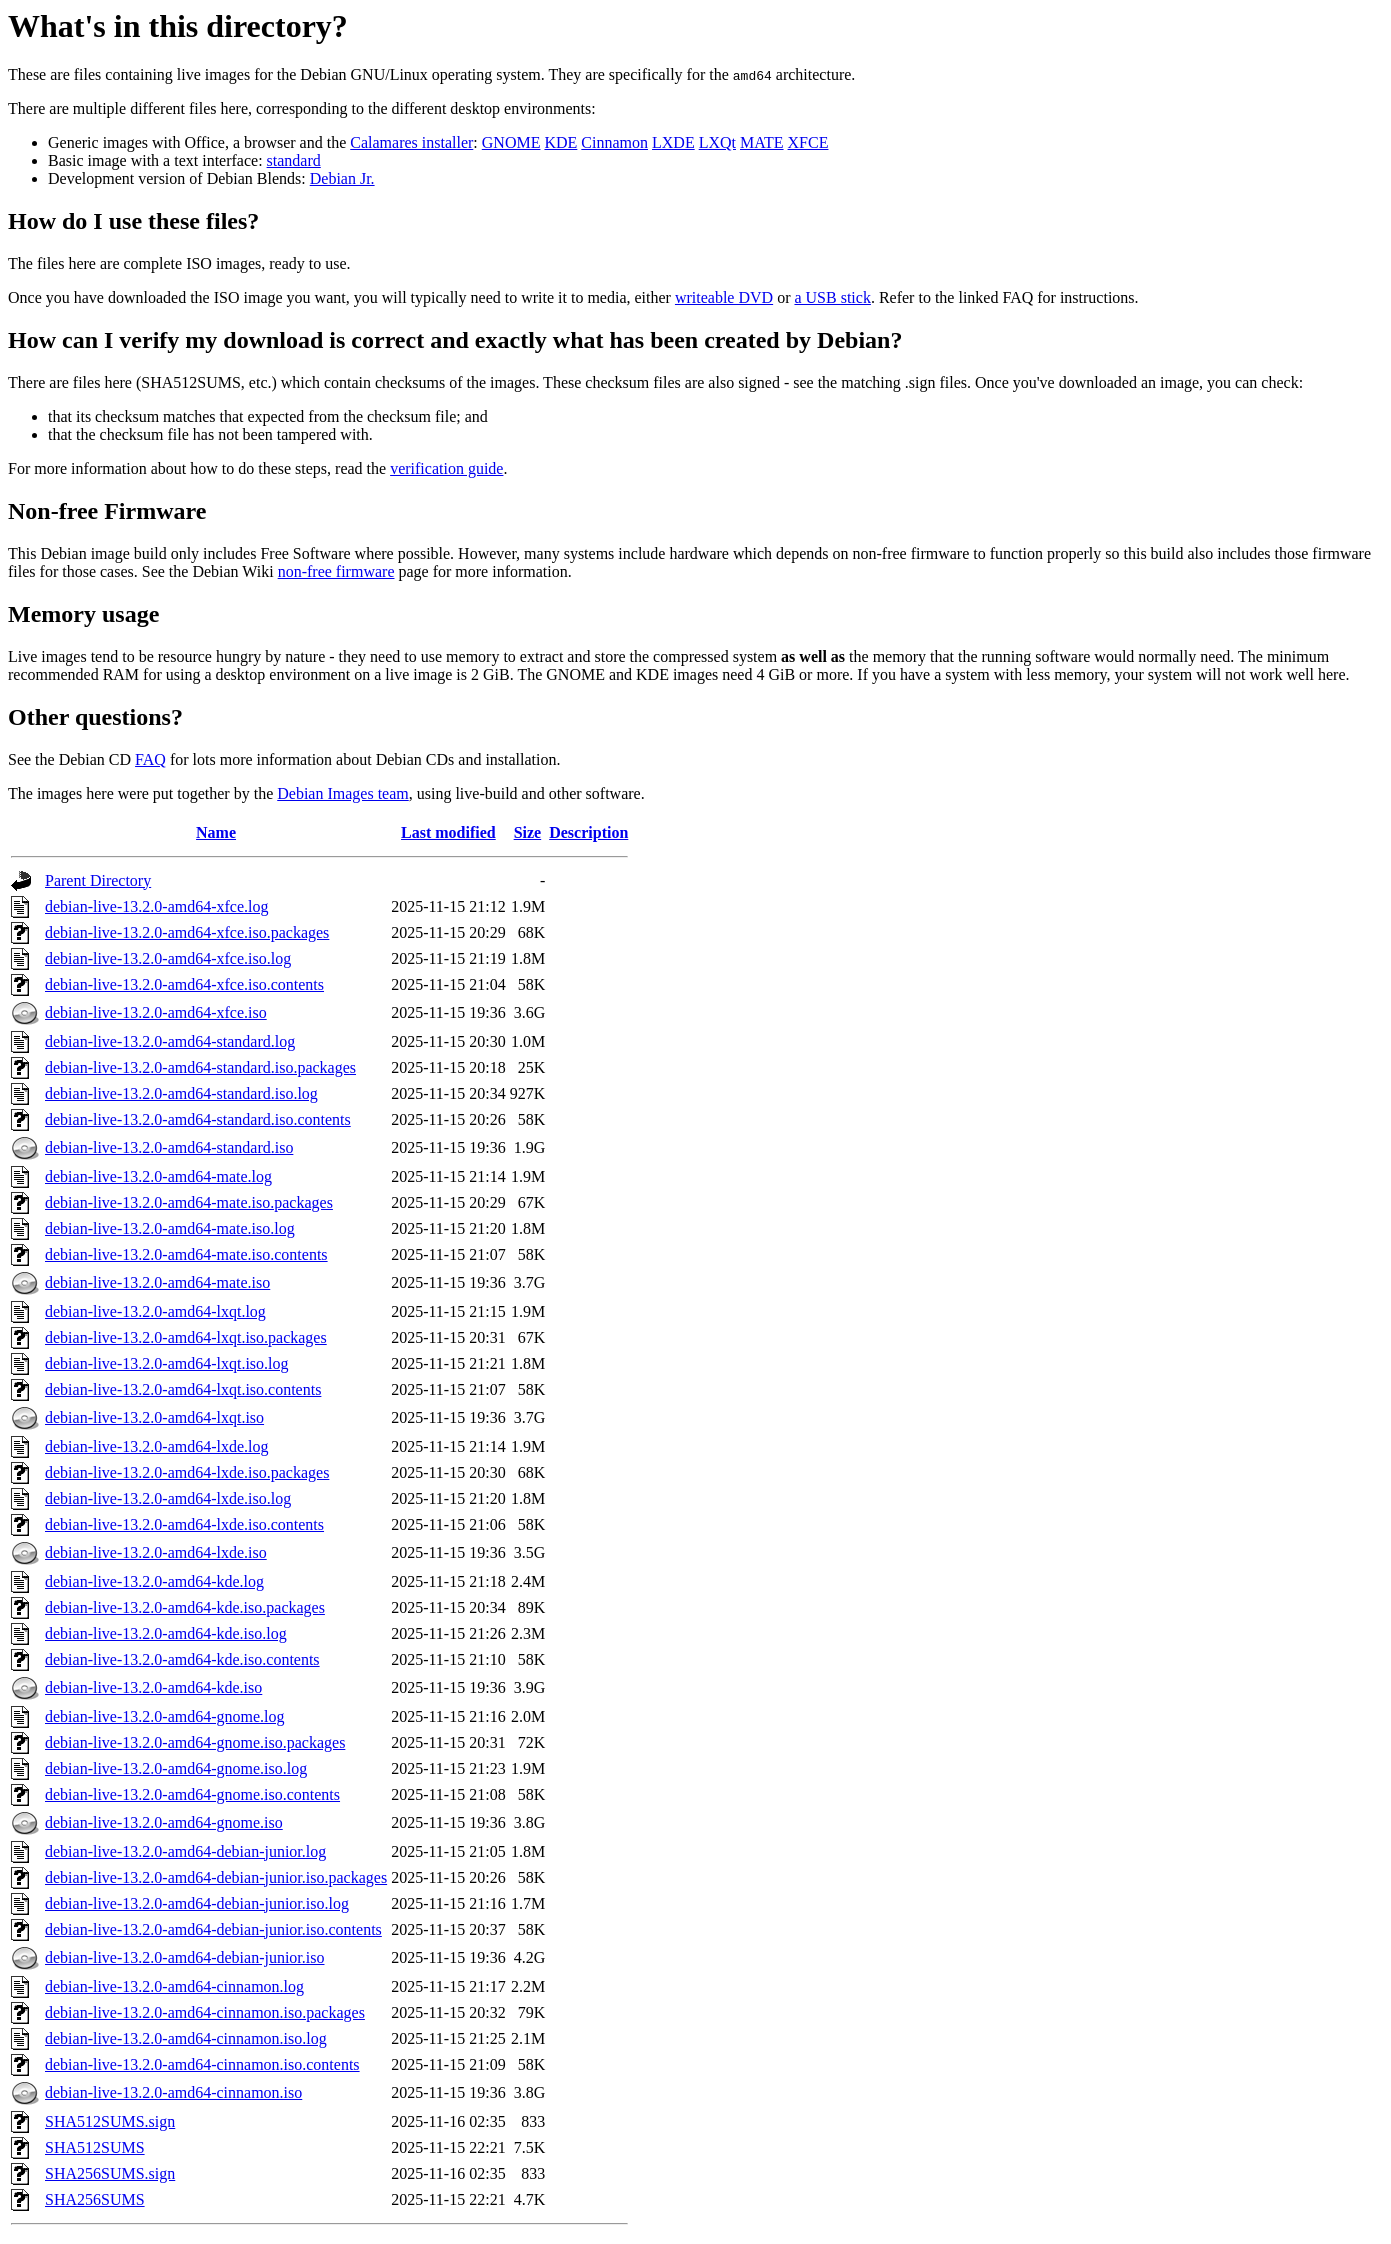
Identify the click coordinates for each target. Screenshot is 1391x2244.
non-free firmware (336, 571)
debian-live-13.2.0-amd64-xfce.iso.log (168, 958)
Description (588, 832)
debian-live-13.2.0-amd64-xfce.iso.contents (184, 984)
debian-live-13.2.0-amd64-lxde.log (157, 1446)
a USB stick (832, 297)
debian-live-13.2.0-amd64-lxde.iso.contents (184, 1524)
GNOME (511, 142)
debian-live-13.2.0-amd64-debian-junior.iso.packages (216, 1877)
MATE (762, 142)
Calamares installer (411, 142)
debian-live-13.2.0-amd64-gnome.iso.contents (192, 1794)
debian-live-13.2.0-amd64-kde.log (154, 1581)
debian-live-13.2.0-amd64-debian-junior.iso (184, 1957)
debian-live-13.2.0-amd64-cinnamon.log (174, 1986)
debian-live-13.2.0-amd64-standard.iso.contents (198, 1119)
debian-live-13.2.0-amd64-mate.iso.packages (189, 1202)
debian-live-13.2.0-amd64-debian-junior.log (185, 1851)
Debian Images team (343, 793)
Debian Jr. (342, 178)
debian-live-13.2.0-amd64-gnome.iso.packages (195, 1742)
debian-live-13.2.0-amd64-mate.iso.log (170, 1228)
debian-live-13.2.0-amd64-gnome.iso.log (176, 1768)
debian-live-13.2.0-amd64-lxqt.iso (154, 1417)
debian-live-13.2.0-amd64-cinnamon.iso (173, 2092)
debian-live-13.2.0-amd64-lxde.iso (156, 1552)
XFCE (808, 142)
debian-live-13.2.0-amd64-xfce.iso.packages (187, 932)
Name (216, 832)
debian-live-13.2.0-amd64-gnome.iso (164, 1822)
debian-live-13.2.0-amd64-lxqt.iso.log (167, 1363)
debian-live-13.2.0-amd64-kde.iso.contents (182, 1659)
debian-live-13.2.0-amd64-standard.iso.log (181, 1093)
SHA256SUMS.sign (110, 2173)
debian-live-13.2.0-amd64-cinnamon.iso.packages (205, 2012)
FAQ (150, 759)
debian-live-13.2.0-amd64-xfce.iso (156, 1012)
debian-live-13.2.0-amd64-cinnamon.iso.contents (202, 2064)
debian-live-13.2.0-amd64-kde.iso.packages (185, 1607)
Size (528, 832)
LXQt (717, 142)
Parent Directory (98, 880)
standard (294, 160)
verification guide (446, 468)
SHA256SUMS (95, 2199)
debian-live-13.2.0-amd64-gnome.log (165, 1716)
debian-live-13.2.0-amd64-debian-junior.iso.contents (213, 1929)
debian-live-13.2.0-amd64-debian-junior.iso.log (197, 1903)
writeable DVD (724, 297)
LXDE (673, 142)
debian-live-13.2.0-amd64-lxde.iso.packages (187, 1472)
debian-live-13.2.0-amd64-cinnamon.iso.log (186, 2038)
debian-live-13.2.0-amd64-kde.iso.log (166, 1633)
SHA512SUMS (95, 2147)
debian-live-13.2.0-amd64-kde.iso (153, 1687)
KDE (560, 142)
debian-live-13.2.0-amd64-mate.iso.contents (186, 1254)
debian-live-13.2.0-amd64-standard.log (170, 1041)
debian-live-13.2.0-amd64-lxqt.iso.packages (186, 1337)
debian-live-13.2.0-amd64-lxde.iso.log (168, 1498)
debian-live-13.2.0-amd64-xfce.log (156, 906)
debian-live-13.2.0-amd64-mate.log (158, 1176)
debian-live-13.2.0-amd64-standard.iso (169, 1147)
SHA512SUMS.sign (110, 2121)
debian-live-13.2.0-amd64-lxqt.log (155, 1311)
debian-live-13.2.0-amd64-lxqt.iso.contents (183, 1389)
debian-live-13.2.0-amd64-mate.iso (157, 1282)
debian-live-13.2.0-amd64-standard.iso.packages (200, 1067)
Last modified (448, 832)
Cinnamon (614, 142)
